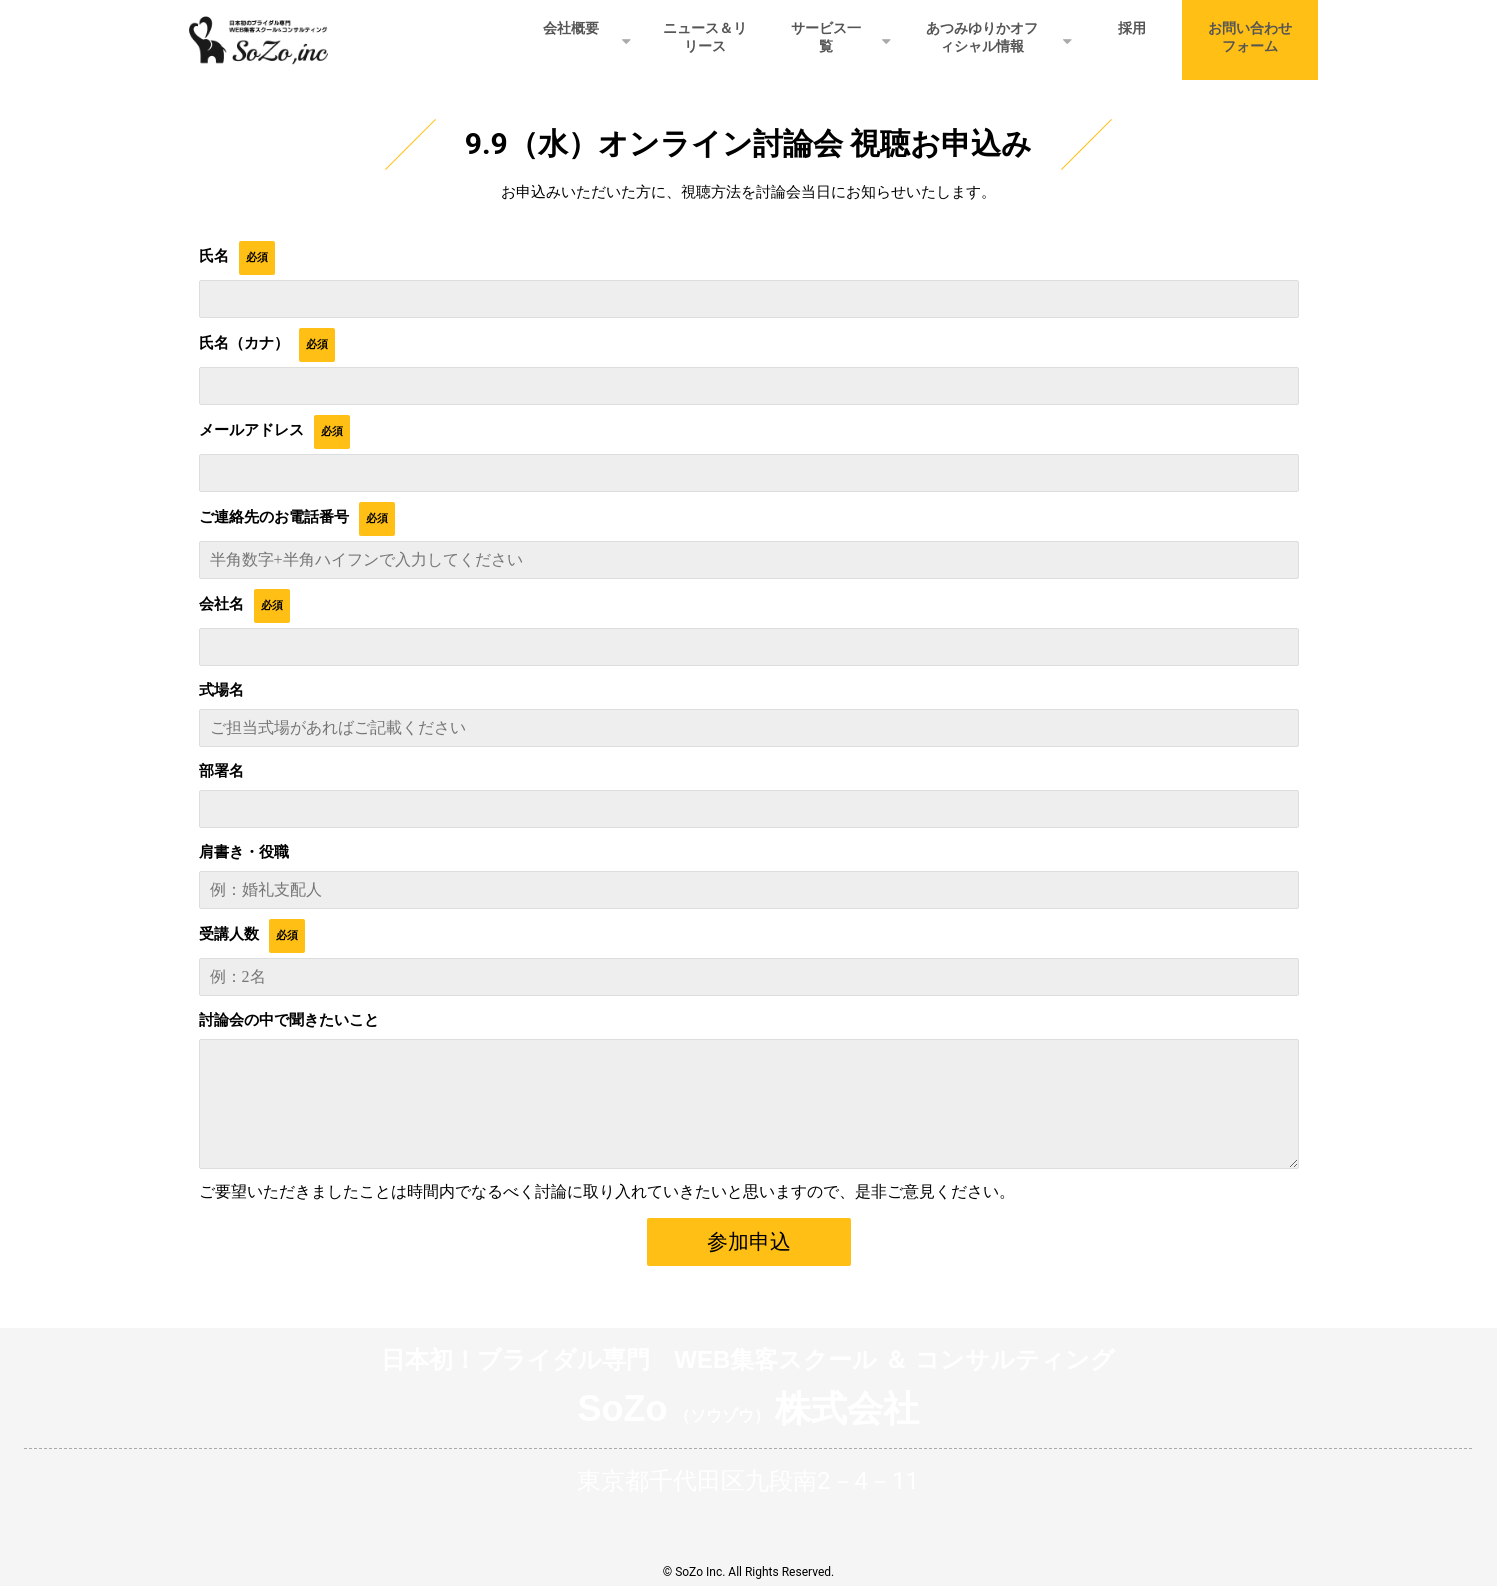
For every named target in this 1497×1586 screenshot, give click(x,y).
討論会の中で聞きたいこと (289, 1020)
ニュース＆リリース (705, 37)
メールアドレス (251, 430)
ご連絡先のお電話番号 (274, 517)
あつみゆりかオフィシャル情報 (982, 37)
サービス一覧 (826, 37)
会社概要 (571, 28)
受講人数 (229, 934)
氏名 (214, 256)
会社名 (221, 604)
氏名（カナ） (244, 343)
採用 (1132, 28)
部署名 (221, 771)
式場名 (221, 690)
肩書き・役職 (244, 852)
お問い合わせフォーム (1250, 37)
